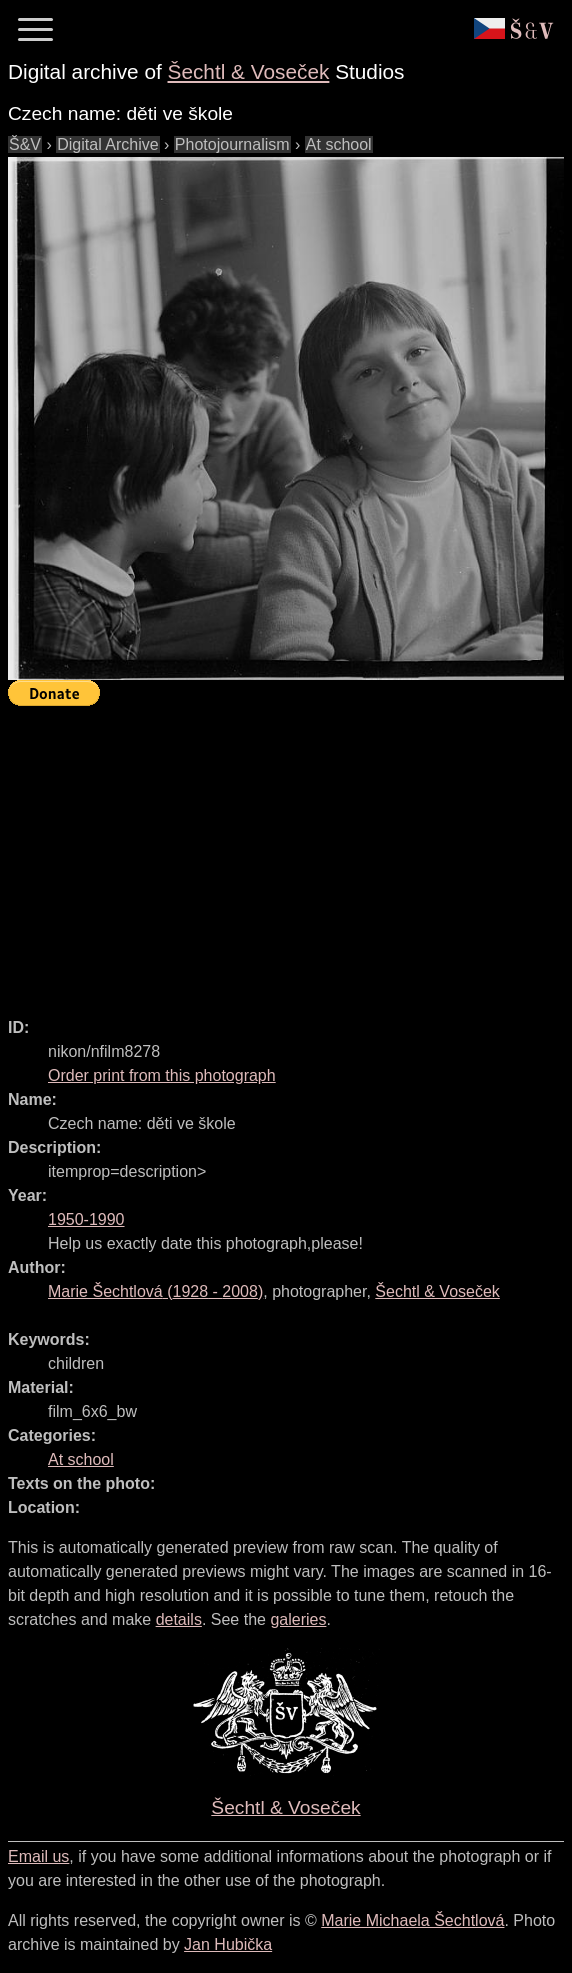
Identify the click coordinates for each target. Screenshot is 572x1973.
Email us (38, 1856)
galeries (298, 1619)
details (179, 1619)
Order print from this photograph (162, 1075)
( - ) (155, 1291)
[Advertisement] (290, 853)
